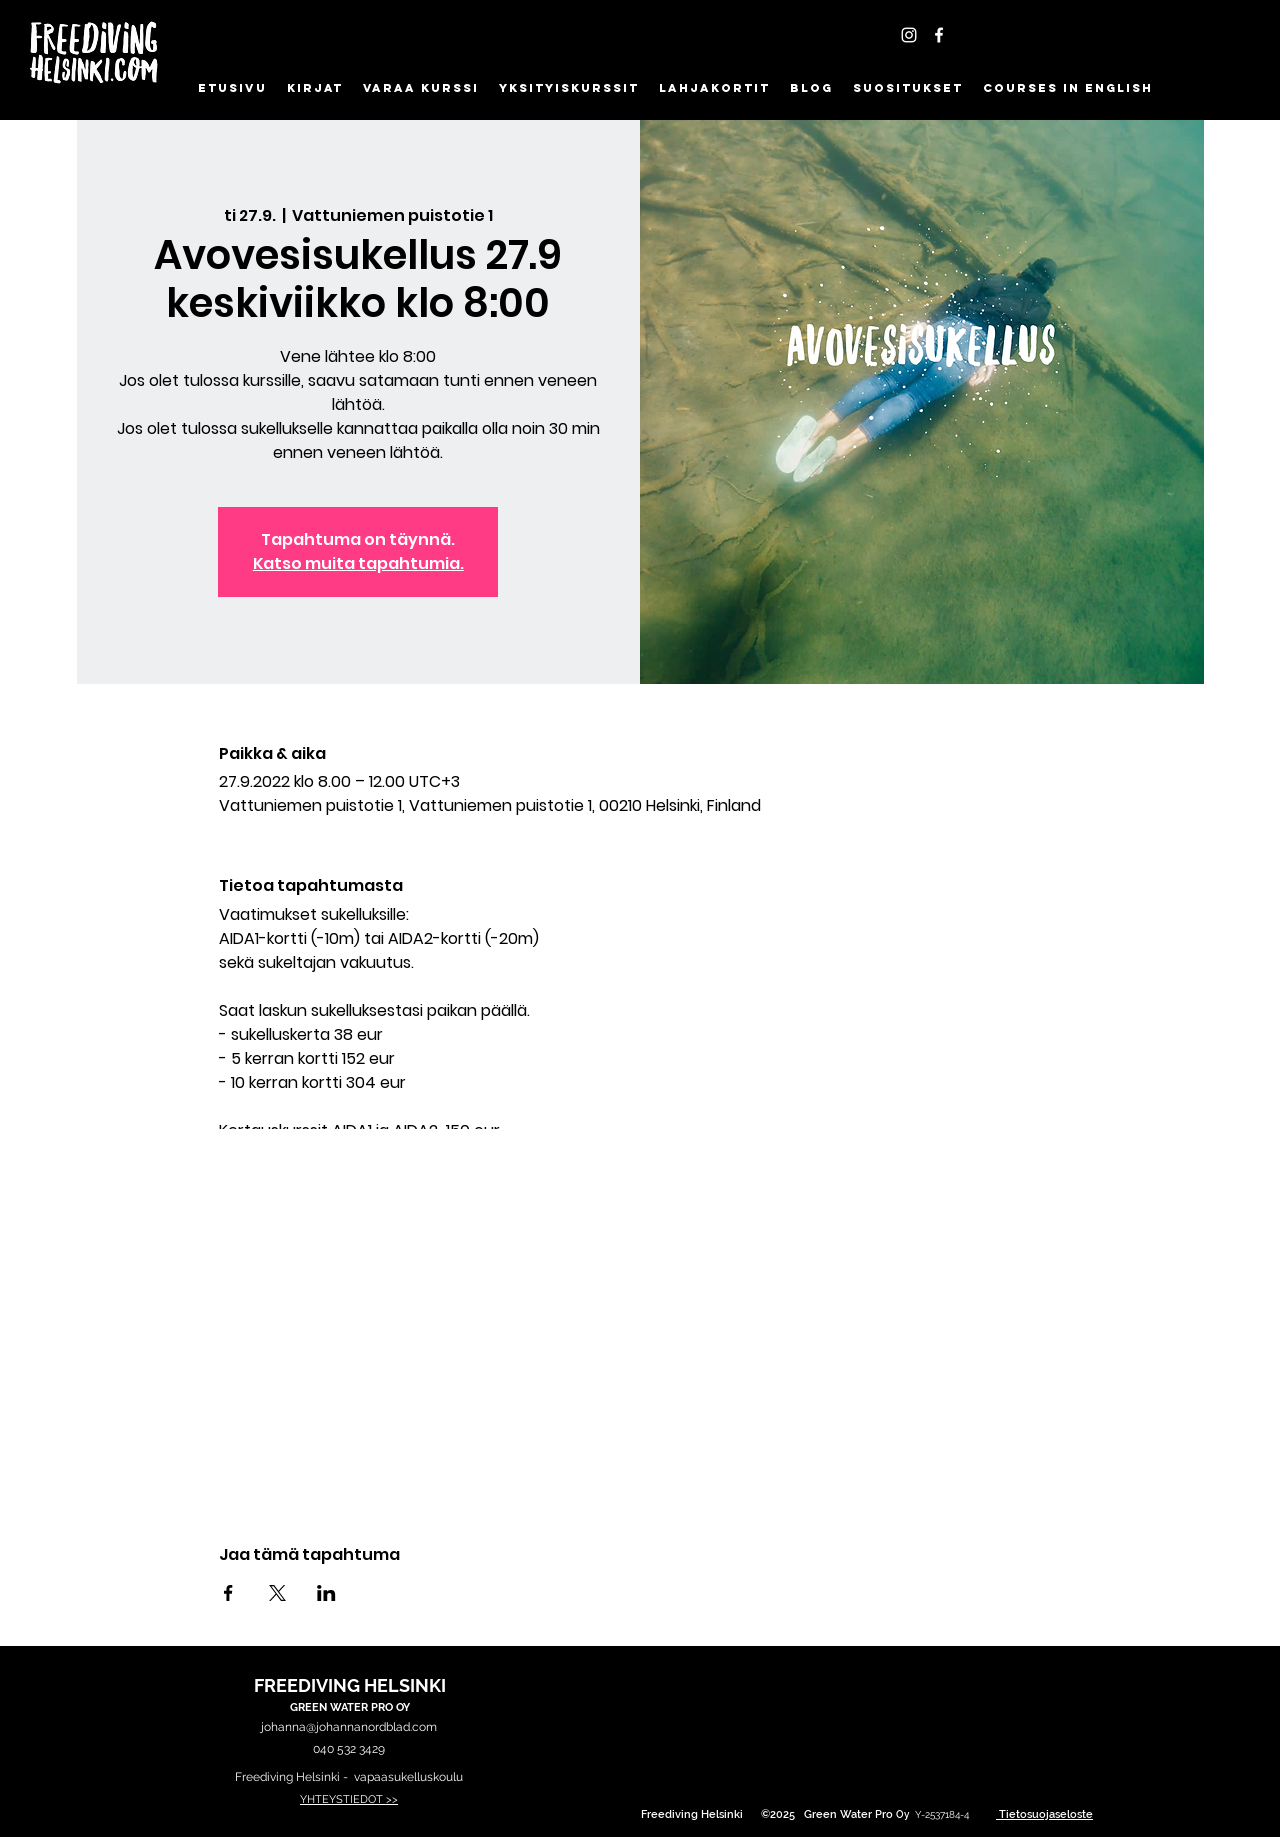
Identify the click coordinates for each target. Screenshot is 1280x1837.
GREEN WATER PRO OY (350, 1707)
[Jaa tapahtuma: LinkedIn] (326, 1593)
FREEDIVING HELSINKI (350, 1685)
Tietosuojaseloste (1046, 1814)
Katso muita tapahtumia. (358, 563)
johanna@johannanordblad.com (349, 1727)
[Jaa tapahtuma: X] (277, 1593)
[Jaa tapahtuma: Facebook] (228, 1593)
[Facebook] (939, 35)
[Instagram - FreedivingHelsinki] (909, 35)
